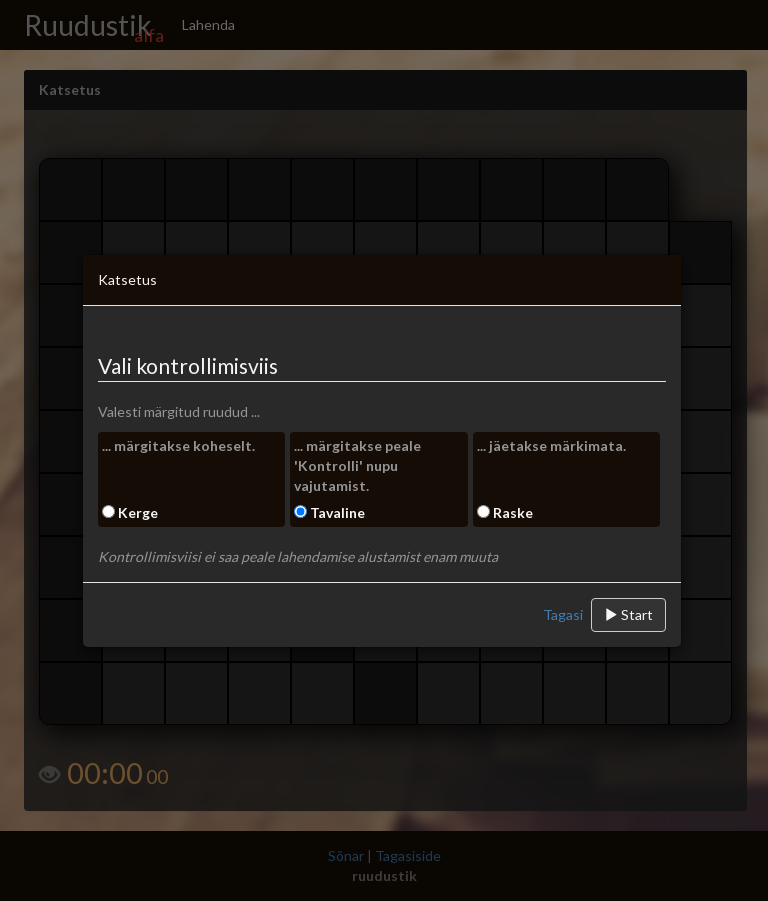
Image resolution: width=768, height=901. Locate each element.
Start (628, 614)
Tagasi (563, 614)
